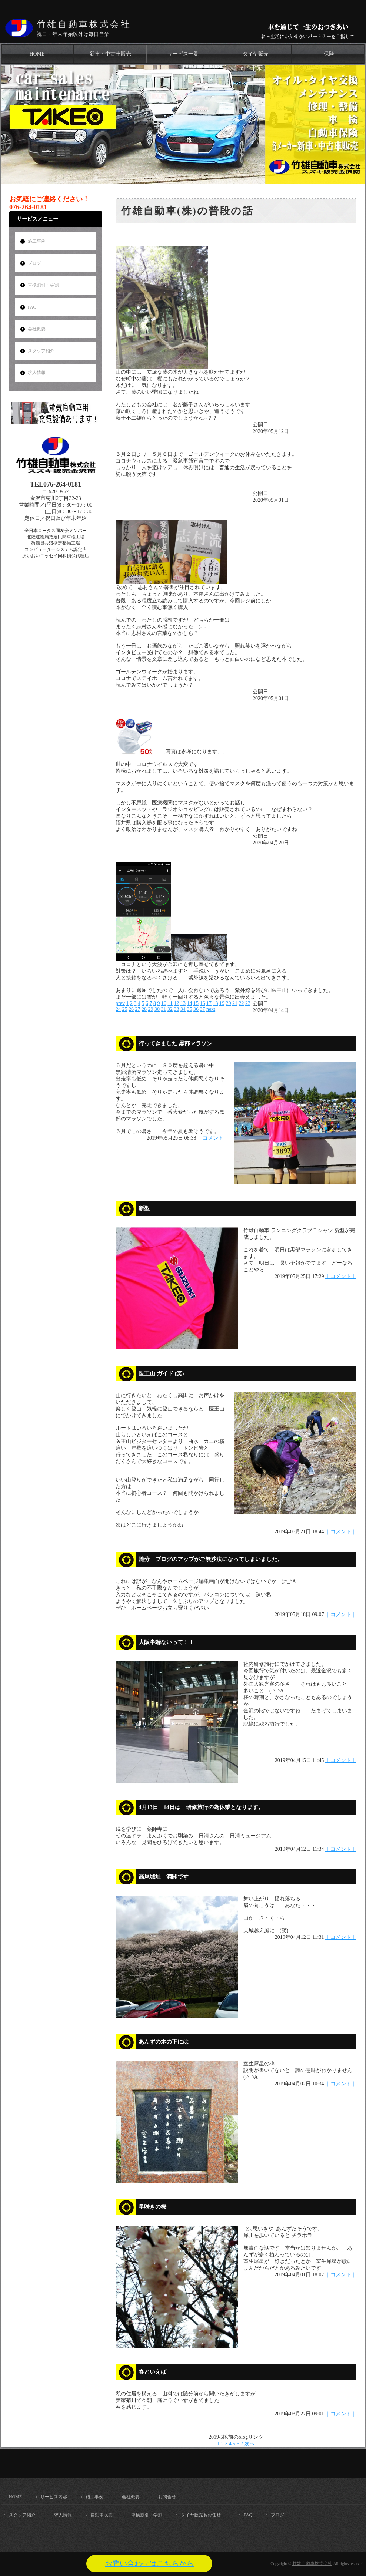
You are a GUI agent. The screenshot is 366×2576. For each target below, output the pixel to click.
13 (183, 1003)
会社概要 (37, 329)
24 (118, 1009)
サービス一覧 (183, 54)
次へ (249, 2443)
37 (202, 1009)
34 (183, 1009)
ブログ (34, 263)
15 (196, 1003)
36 (196, 1009)
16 (202, 1003)
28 (144, 1009)
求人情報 (37, 372)
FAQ (32, 307)
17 (209, 1003)
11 (169, 1003)
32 (170, 1009)
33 (176, 1009)
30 (157, 1009)
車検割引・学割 (43, 284)
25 (124, 1009)
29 (150, 1009)
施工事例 (37, 241)
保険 (329, 54)
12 (176, 1003)
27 (137, 1009)
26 (131, 1009)
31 (163, 1009)
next (210, 1009)
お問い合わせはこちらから (149, 2563)
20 (228, 1003)
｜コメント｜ (213, 1138)
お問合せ (167, 2496)
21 (234, 1003)
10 (163, 1003)
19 (221, 1003)
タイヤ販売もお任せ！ (203, 2515)
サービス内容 (53, 2496)
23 (247, 1003)
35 (189, 1009)
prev (120, 1003)
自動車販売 (101, 2515)
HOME (36, 54)
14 (189, 1003)
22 (241, 1003)
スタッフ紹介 (41, 350)
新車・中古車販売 (110, 54)
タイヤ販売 (256, 54)
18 (215, 1003)
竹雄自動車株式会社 (84, 24)
